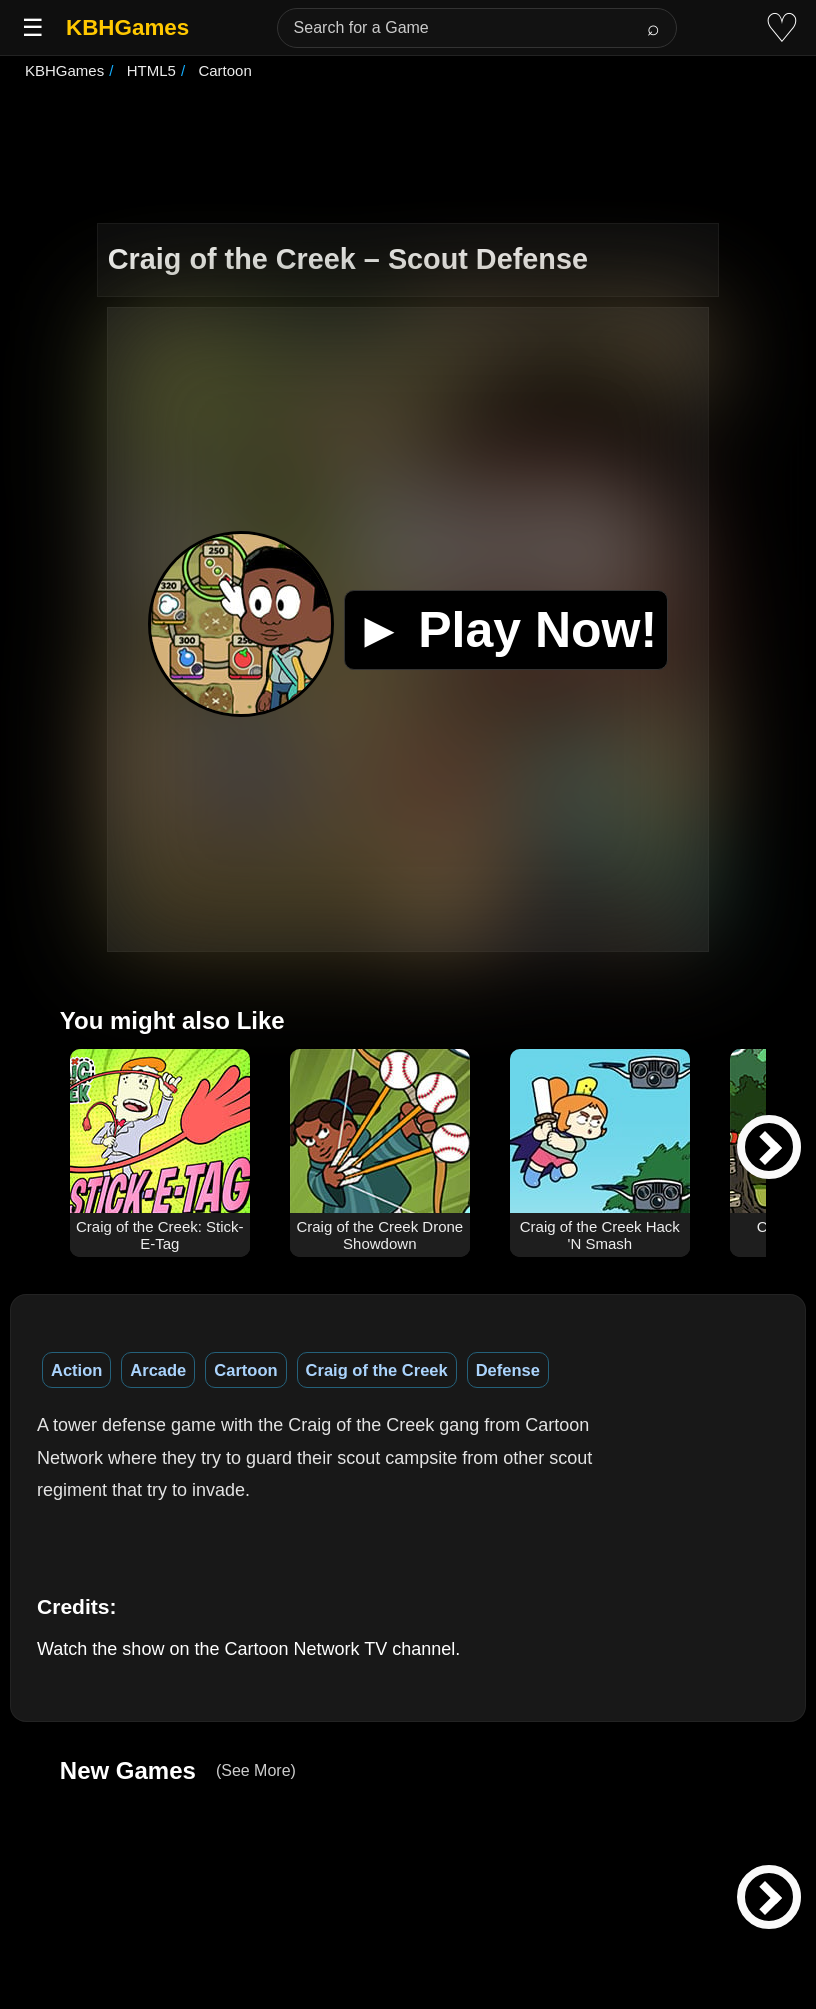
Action (76, 1370)
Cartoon (245, 1370)
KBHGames (127, 27)
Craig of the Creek (377, 1370)
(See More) (256, 1770)
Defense (508, 1370)
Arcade (158, 1370)
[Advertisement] (408, 154)
